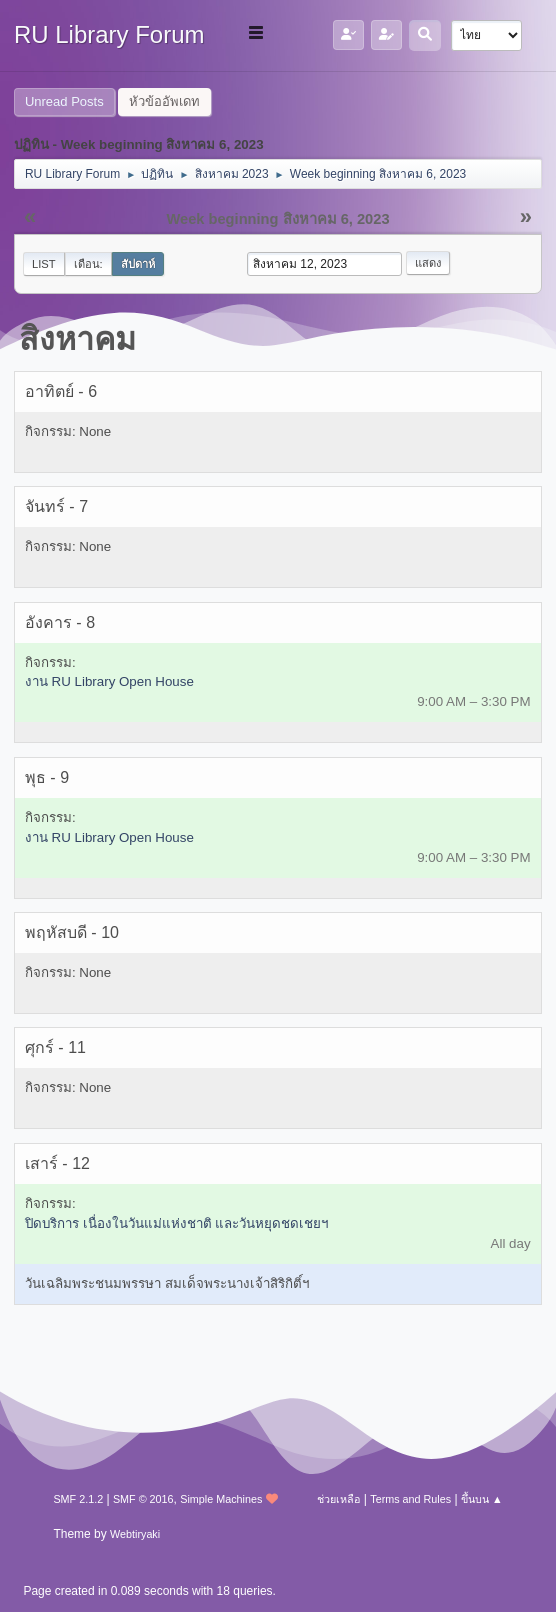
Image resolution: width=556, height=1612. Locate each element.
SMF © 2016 (143, 1499)
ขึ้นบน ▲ (482, 1499)
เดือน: (88, 264)
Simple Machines (221, 1499)
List (44, 264)
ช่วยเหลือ (338, 1499)
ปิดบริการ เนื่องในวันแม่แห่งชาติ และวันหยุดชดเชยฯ (176, 1223)
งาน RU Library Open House (109, 681)
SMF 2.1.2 (78, 1499)
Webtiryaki (135, 1534)
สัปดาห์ (138, 264)
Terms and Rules (410, 1499)
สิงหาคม (77, 339)
